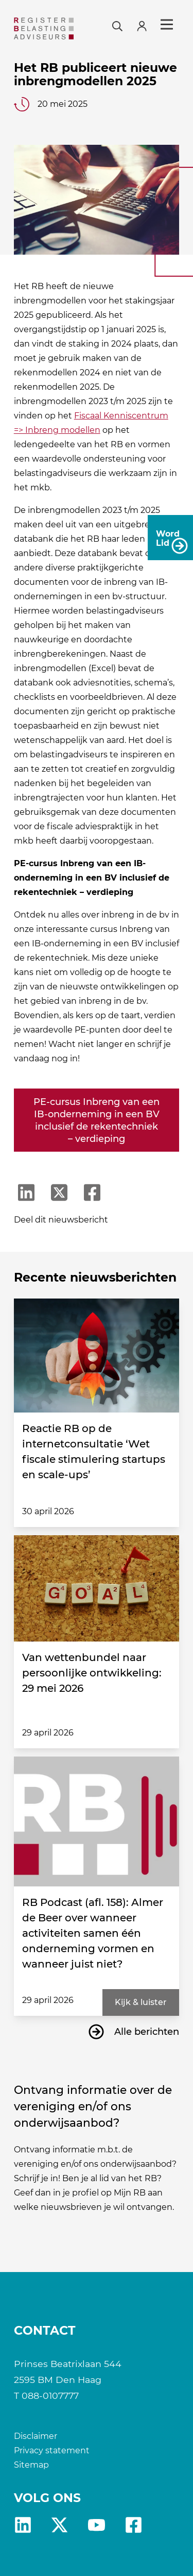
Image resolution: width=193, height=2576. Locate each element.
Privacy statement (52, 2450)
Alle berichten (146, 2031)
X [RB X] (59, 2525)
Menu (166, 24)
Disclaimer (35, 2436)
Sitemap (31, 2465)
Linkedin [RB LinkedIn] (23, 2525)
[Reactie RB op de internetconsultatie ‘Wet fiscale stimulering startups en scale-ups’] (97, 1356)
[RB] (44, 28)
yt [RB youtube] (96, 2525)
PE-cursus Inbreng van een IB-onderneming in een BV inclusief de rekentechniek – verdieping (96, 1120)
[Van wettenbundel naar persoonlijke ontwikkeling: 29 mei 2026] (97, 1588)
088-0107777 (50, 2395)
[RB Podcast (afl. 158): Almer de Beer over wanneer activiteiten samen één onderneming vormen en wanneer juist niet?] (97, 1821)
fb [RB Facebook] (134, 2525)
